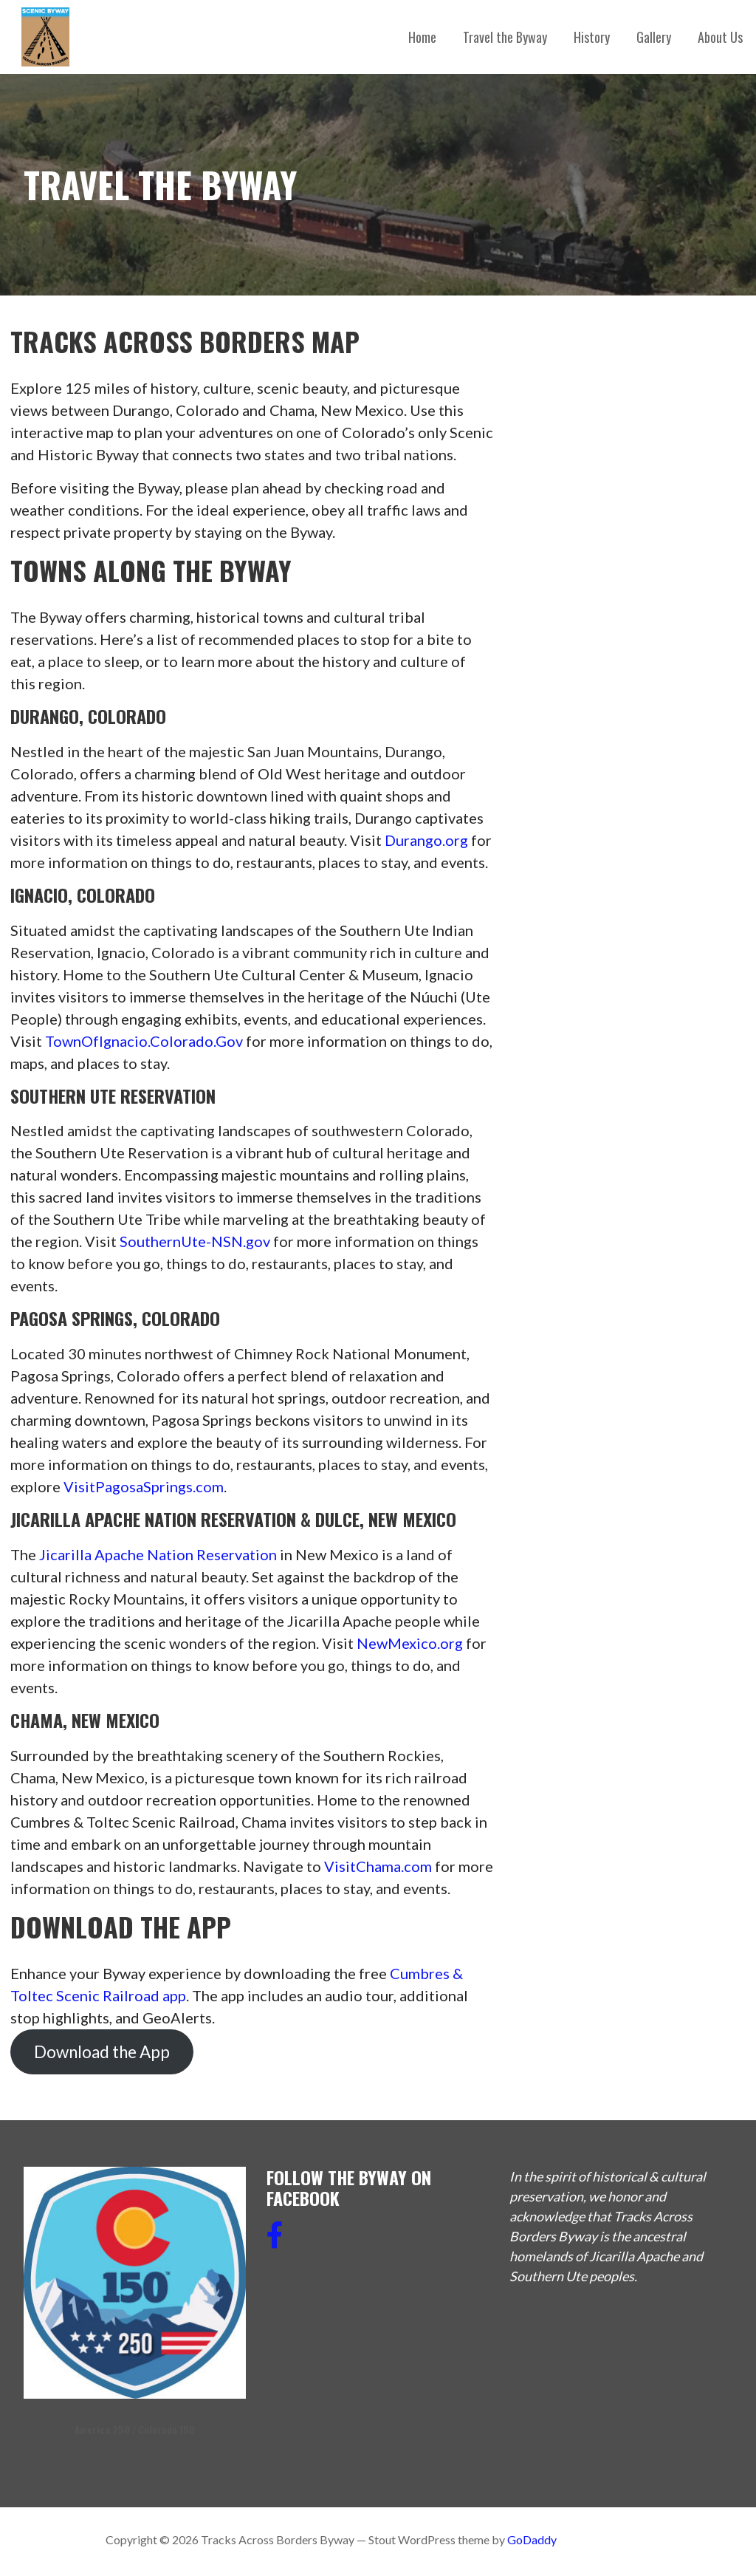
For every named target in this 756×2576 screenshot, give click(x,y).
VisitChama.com (378, 1866)
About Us (720, 37)
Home (422, 37)
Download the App (102, 2052)
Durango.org (426, 840)
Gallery (653, 37)
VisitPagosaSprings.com (143, 1486)
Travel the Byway (505, 37)
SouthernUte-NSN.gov (195, 1241)
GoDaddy (532, 2539)
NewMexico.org (410, 1643)
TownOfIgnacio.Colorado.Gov (144, 1041)
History (592, 37)
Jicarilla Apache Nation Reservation (158, 1554)
